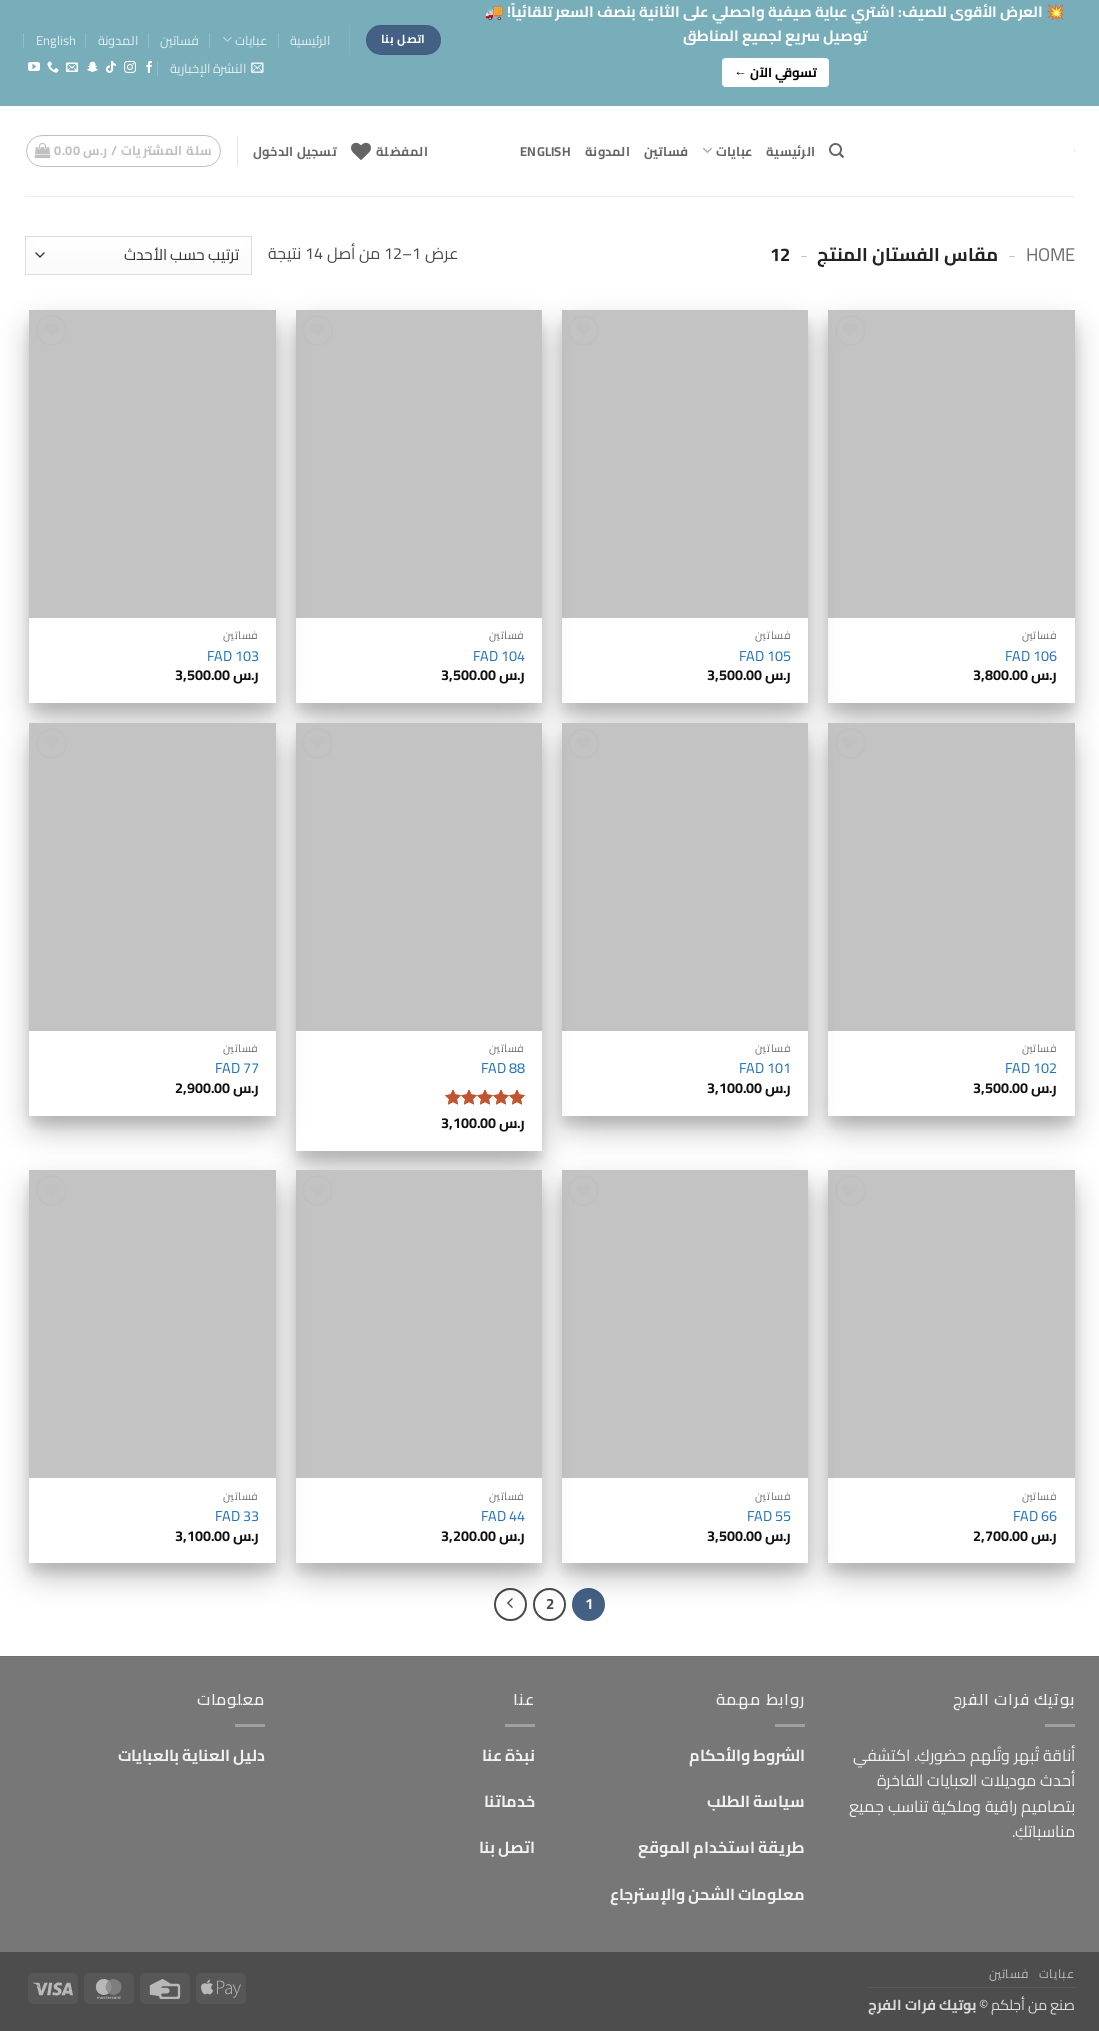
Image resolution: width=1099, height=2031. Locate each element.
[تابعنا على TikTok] (111, 68)
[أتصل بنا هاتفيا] (53, 68)
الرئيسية (310, 40)
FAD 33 (237, 1516)
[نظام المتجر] (138, 255)
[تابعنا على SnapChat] (92, 68)
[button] (217, 68)
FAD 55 (769, 1516)
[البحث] (836, 151)
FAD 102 (1031, 1068)
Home (1050, 254)
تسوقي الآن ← (775, 72)
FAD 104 (499, 656)
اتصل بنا (507, 1847)
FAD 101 (765, 1068)
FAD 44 (503, 1516)
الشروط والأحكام (747, 1755)
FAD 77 (237, 1068)
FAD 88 (503, 1068)
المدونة (118, 40)
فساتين (179, 40)
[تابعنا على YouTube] (34, 68)
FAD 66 (1035, 1516)
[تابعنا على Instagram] (130, 68)
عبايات (245, 40)
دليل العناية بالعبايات (191, 1755)
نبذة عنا (508, 1755)
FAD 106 (1031, 656)
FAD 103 (233, 656)
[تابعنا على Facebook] (149, 68)
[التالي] (511, 1605)
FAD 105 (765, 656)
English (56, 40)
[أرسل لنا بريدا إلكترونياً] (72, 68)
